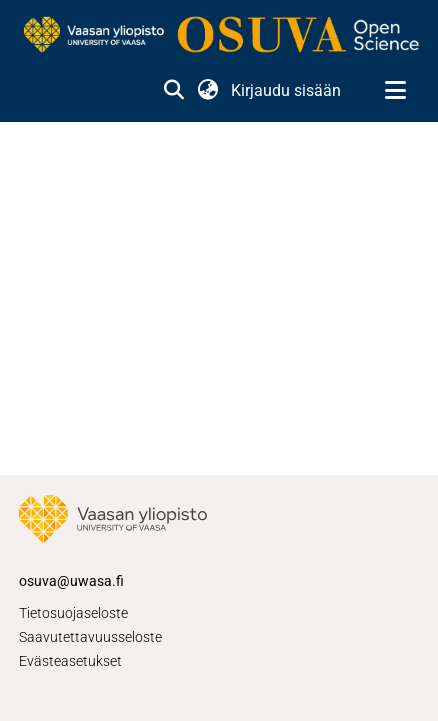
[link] (219, 36)
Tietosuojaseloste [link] (73, 613)
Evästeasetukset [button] (70, 661)
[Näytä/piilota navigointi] (395, 91)
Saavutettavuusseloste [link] (90, 637)
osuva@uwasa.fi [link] (71, 581)
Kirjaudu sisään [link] (287, 90)
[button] (173, 91)
